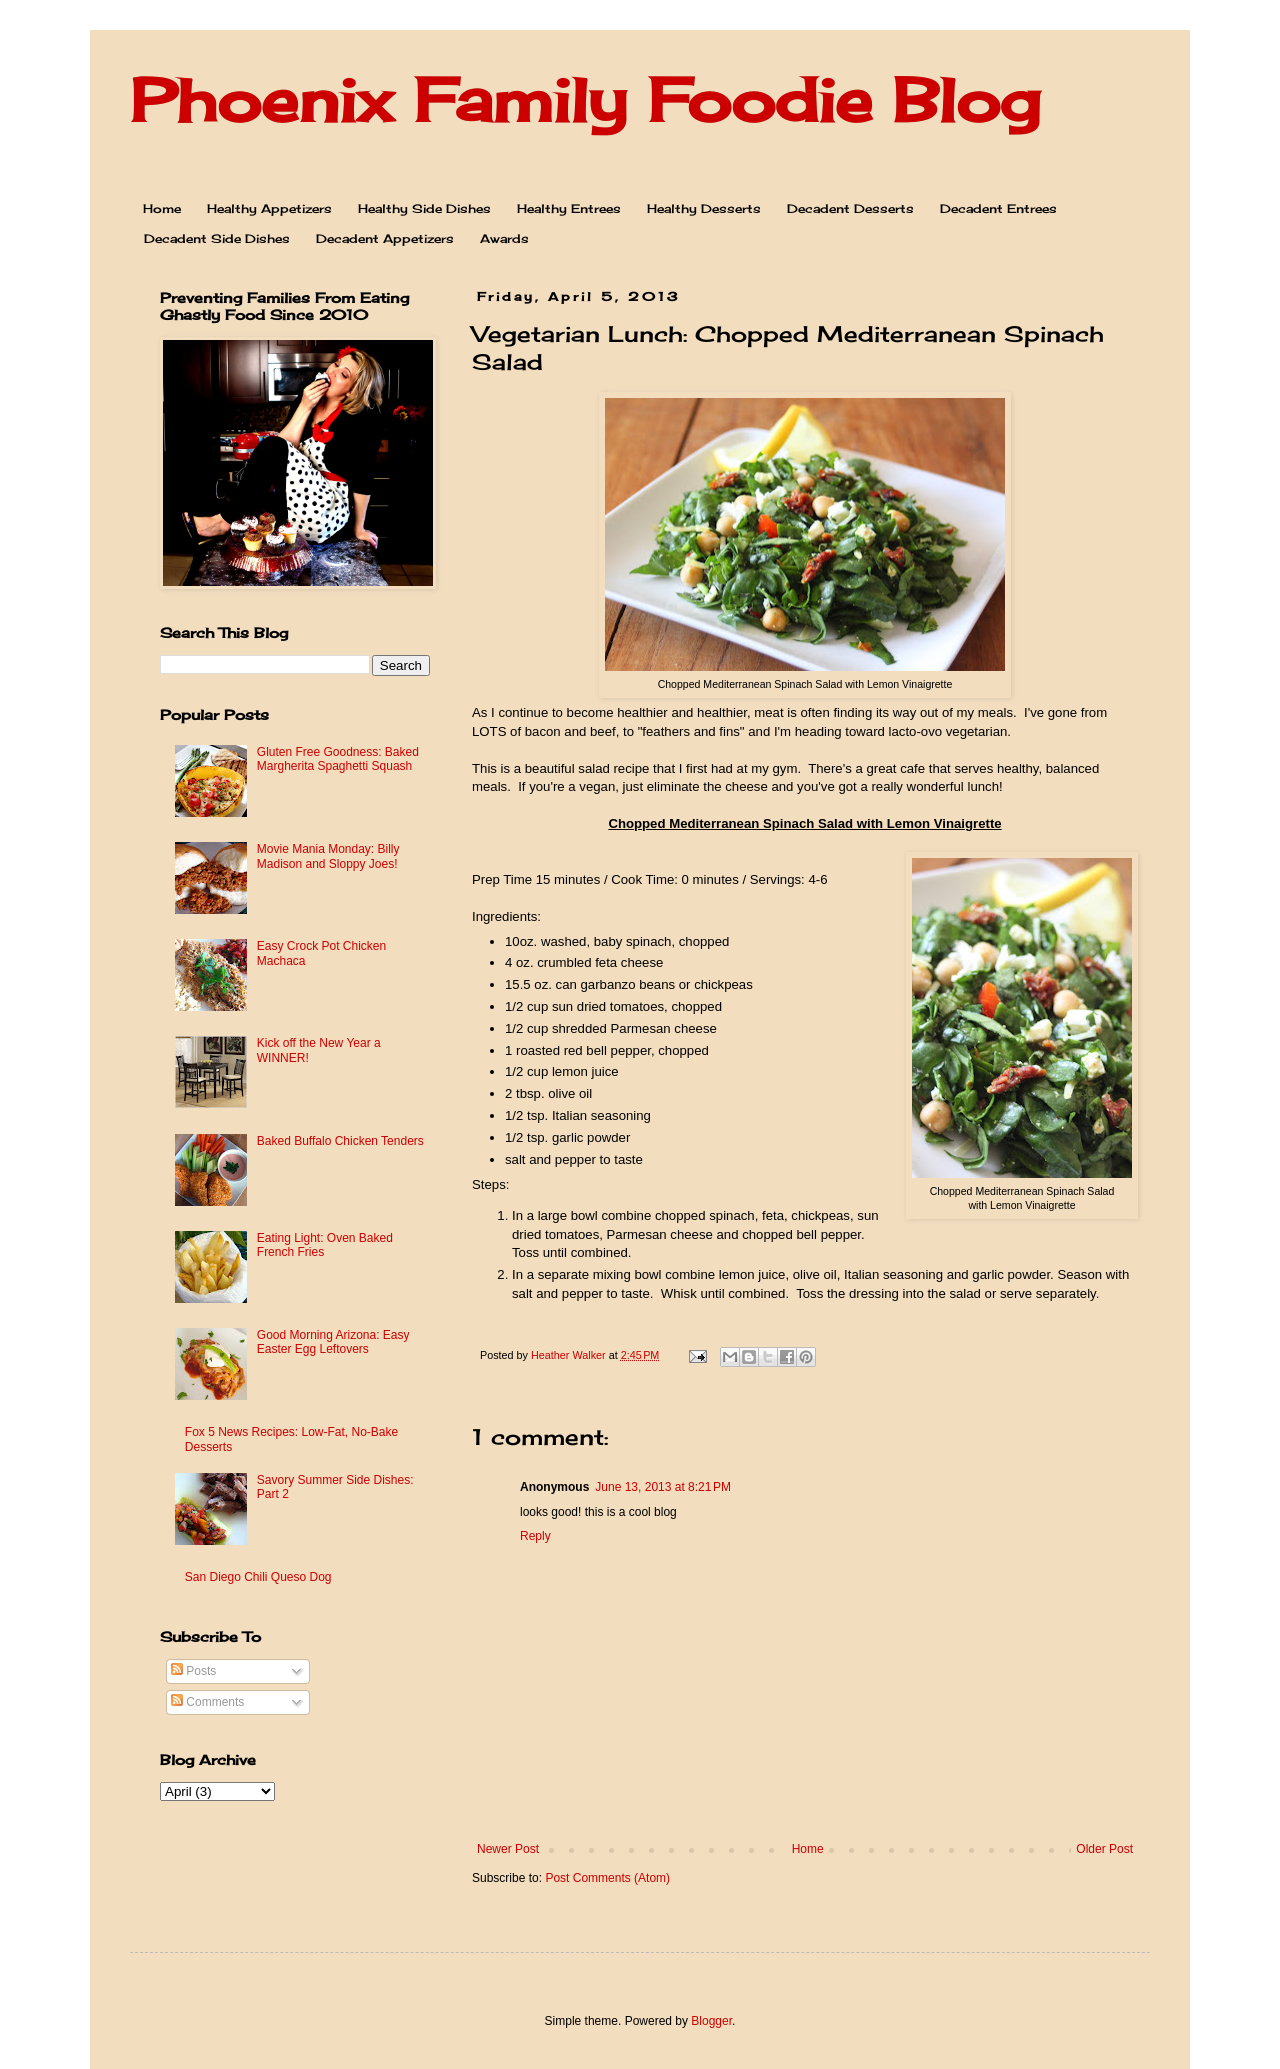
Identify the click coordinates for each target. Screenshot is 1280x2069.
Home (162, 208)
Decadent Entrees (998, 208)
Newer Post (508, 1849)
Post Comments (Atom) (607, 1878)
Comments (207, 1702)
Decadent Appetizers (385, 238)
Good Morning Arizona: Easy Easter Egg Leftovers (333, 1342)
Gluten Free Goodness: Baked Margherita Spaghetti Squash (338, 759)
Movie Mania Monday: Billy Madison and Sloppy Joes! (328, 856)
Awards (504, 238)
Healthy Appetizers (269, 208)
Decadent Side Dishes (217, 238)
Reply (535, 1536)
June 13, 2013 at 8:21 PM (663, 1487)
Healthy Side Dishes (424, 208)
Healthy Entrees (569, 208)
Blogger (711, 2021)
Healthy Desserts (704, 208)
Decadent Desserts (850, 208)
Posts (193, 1671)
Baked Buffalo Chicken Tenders (340, 1141)
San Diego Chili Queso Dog (258, 1577)
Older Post (1104, 1849)
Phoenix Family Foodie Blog (585, 99)
